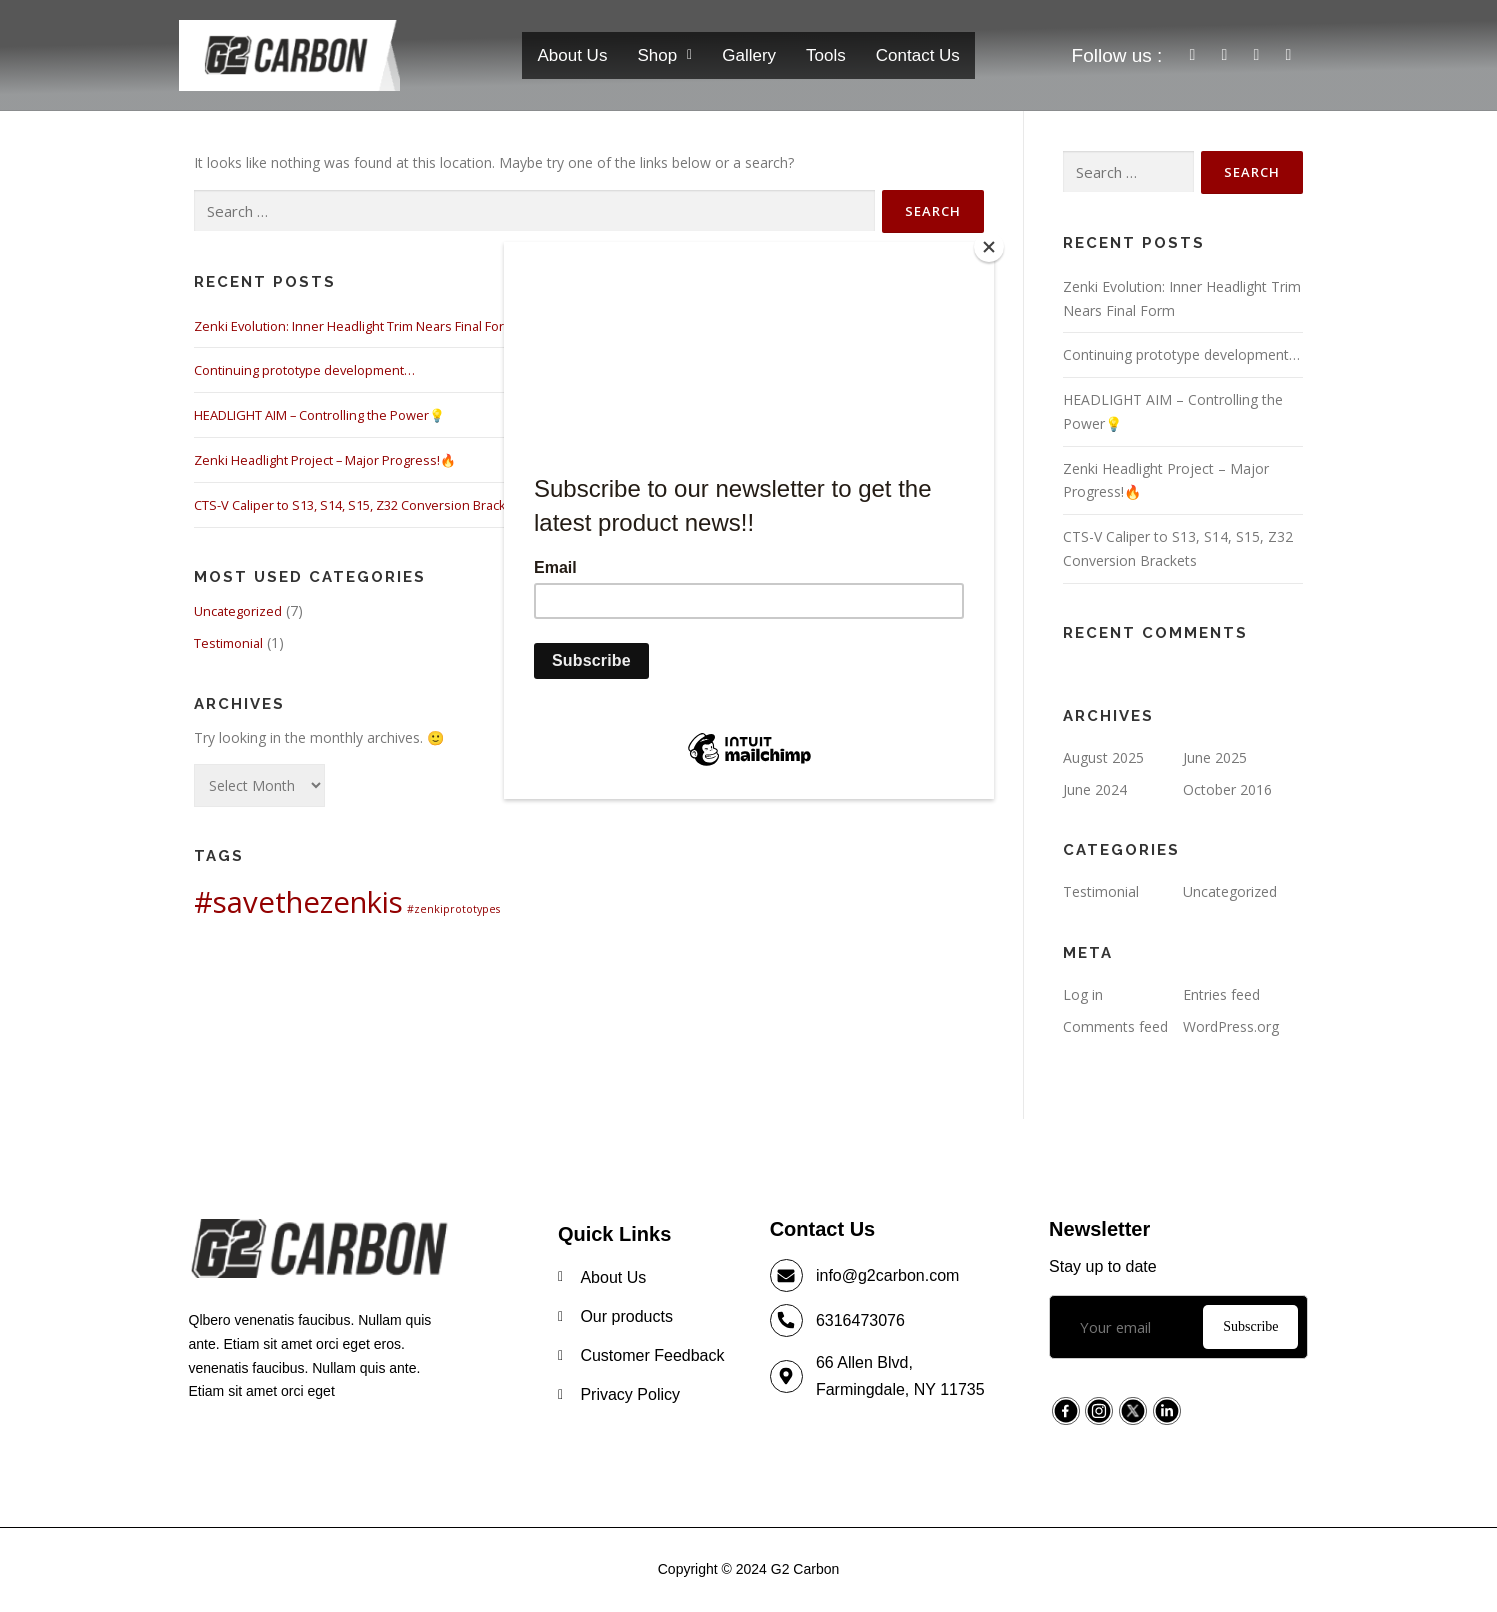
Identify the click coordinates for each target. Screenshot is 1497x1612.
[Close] (989, 247)
